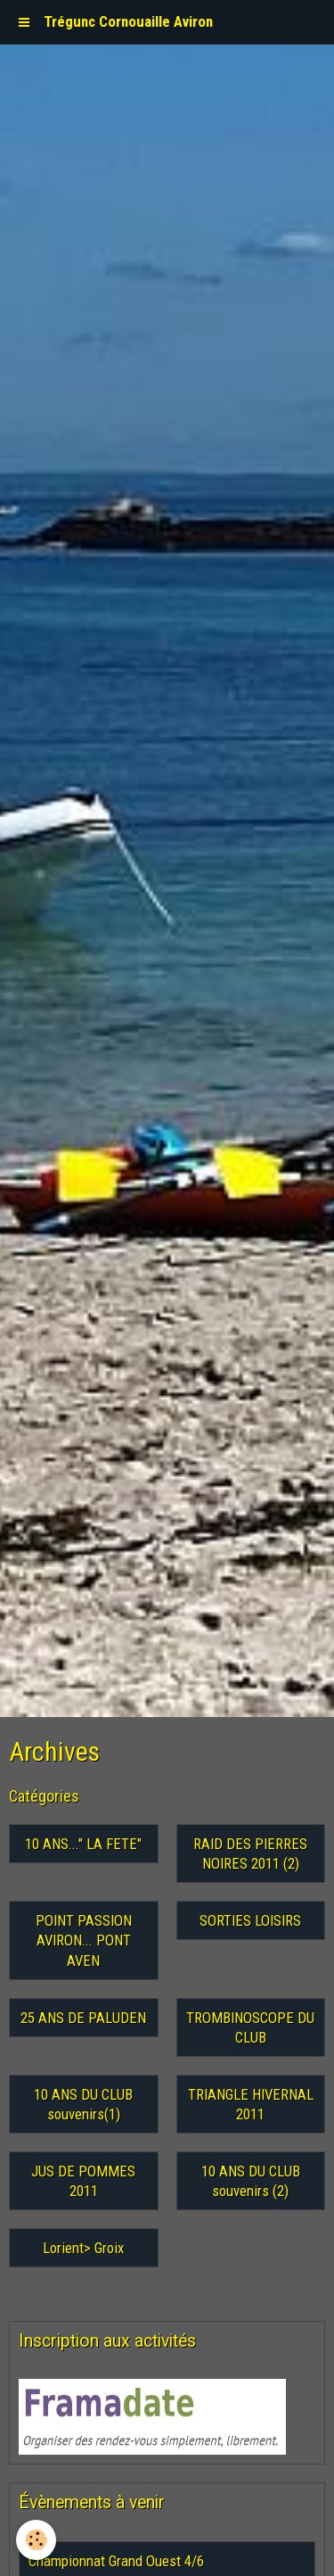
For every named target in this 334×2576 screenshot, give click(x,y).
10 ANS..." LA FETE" (83, 1844)
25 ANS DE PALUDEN (83, 2018)
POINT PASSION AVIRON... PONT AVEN (84, 1940)
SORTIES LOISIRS (250, 1920)
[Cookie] (36, 2540)
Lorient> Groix (83, 2248)
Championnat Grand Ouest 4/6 (116, 2561)
